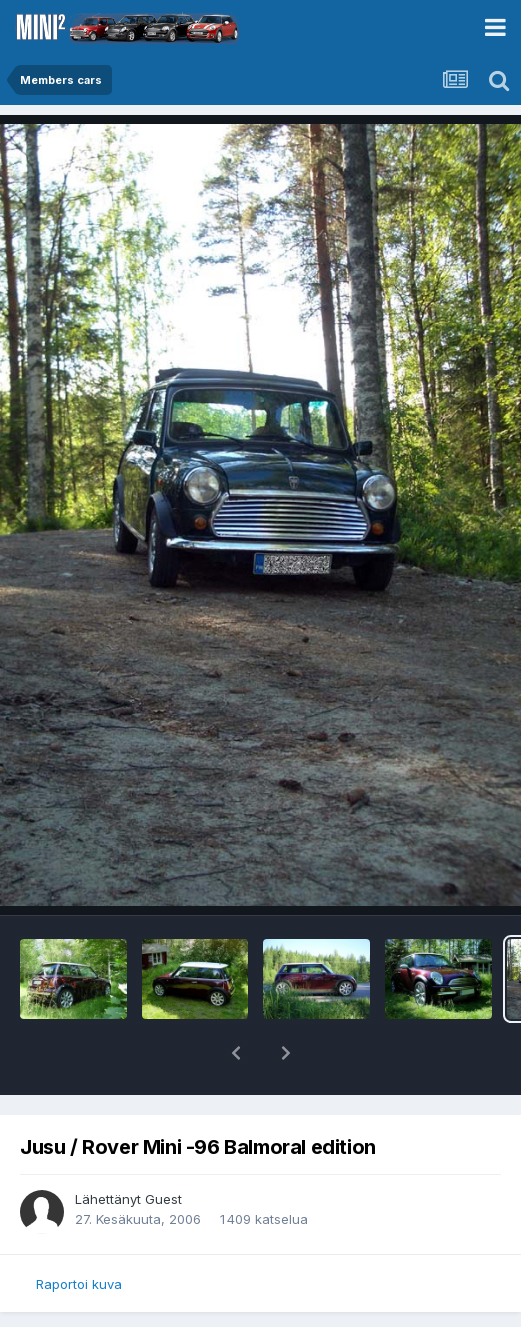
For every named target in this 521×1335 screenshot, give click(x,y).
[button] (236, 1053)
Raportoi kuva (79, 1284)
